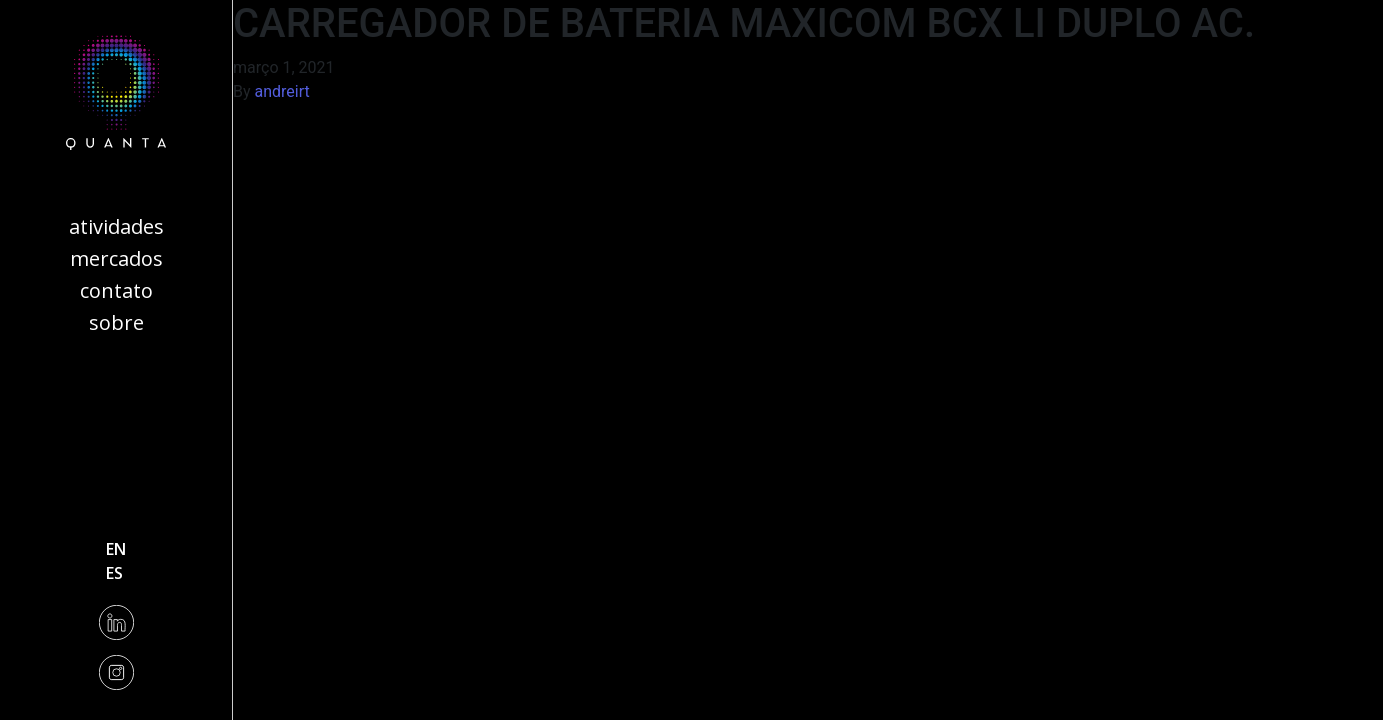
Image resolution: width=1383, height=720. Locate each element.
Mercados (116, 258)
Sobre (116, 322)
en (116, 549)
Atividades (116, 226)
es (114, 573)
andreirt (282, 91)
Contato (116, 290)
